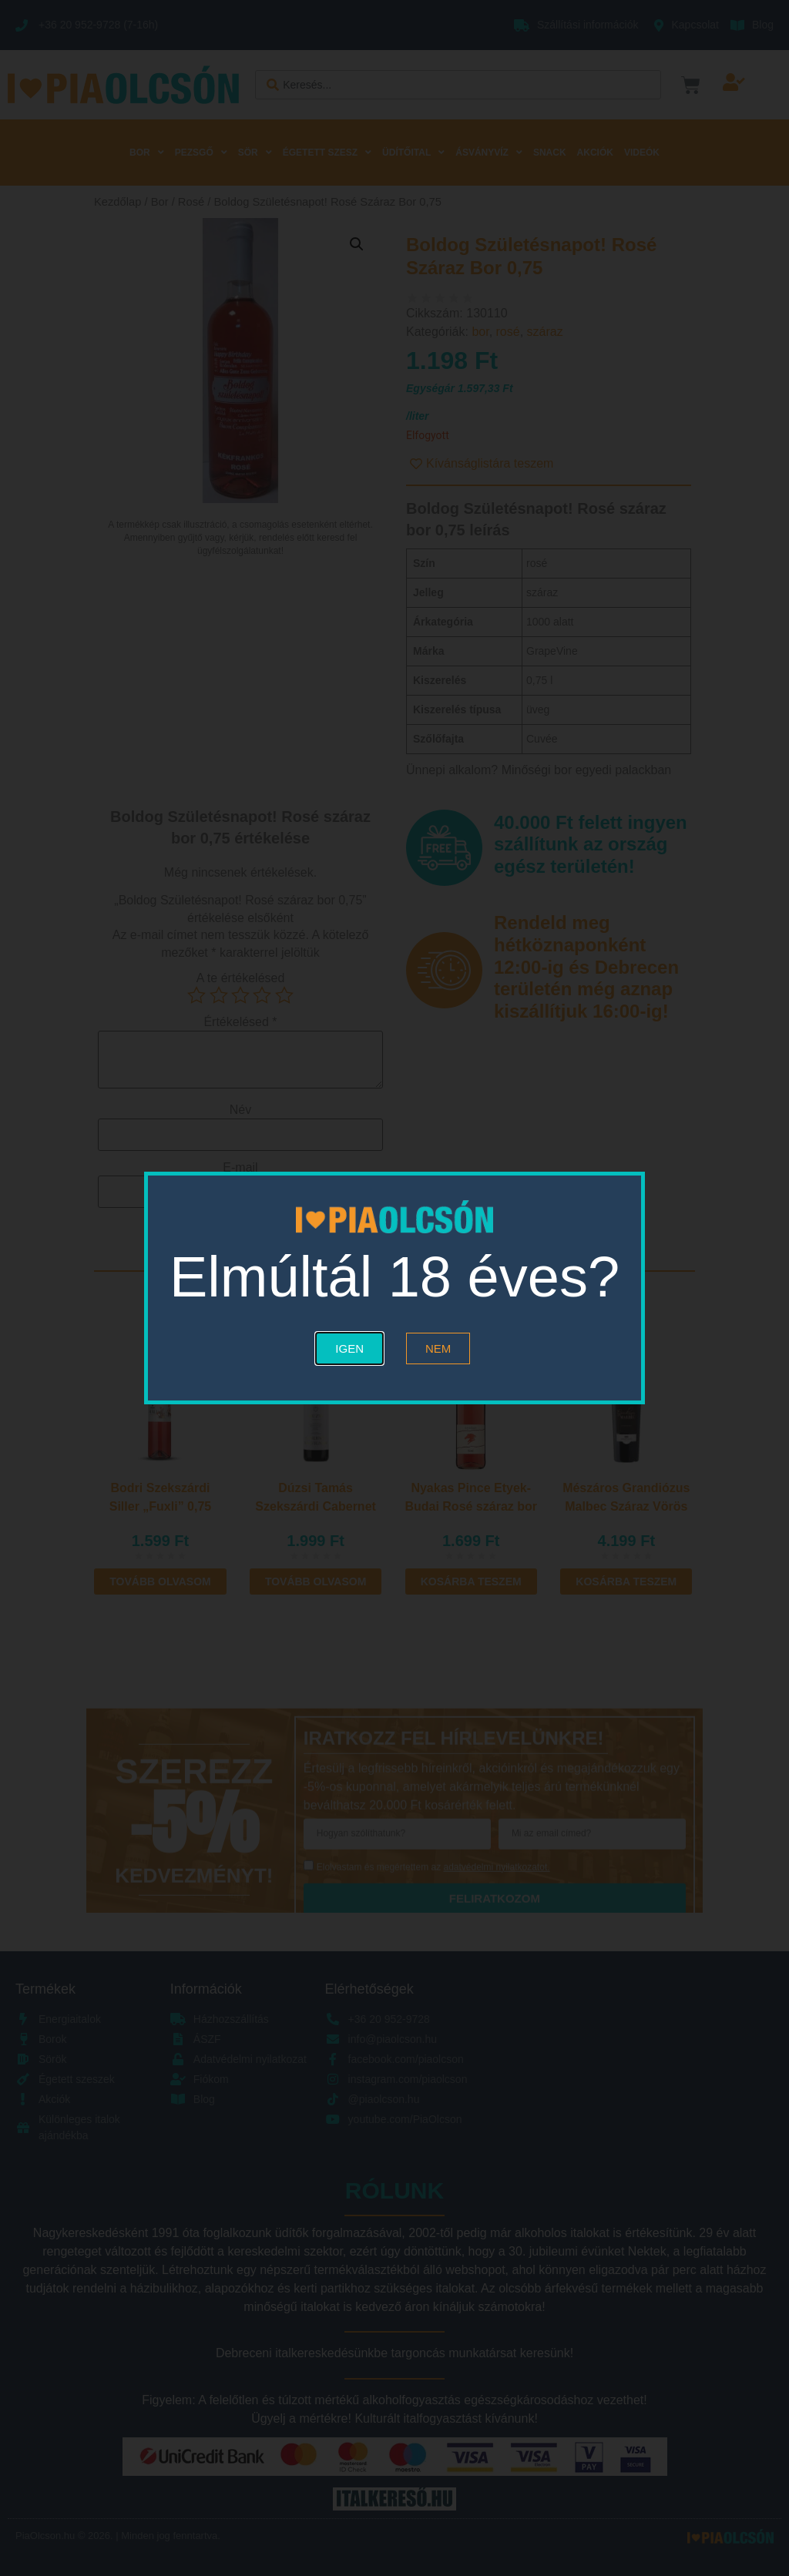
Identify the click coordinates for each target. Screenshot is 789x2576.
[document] (394, 1288)
